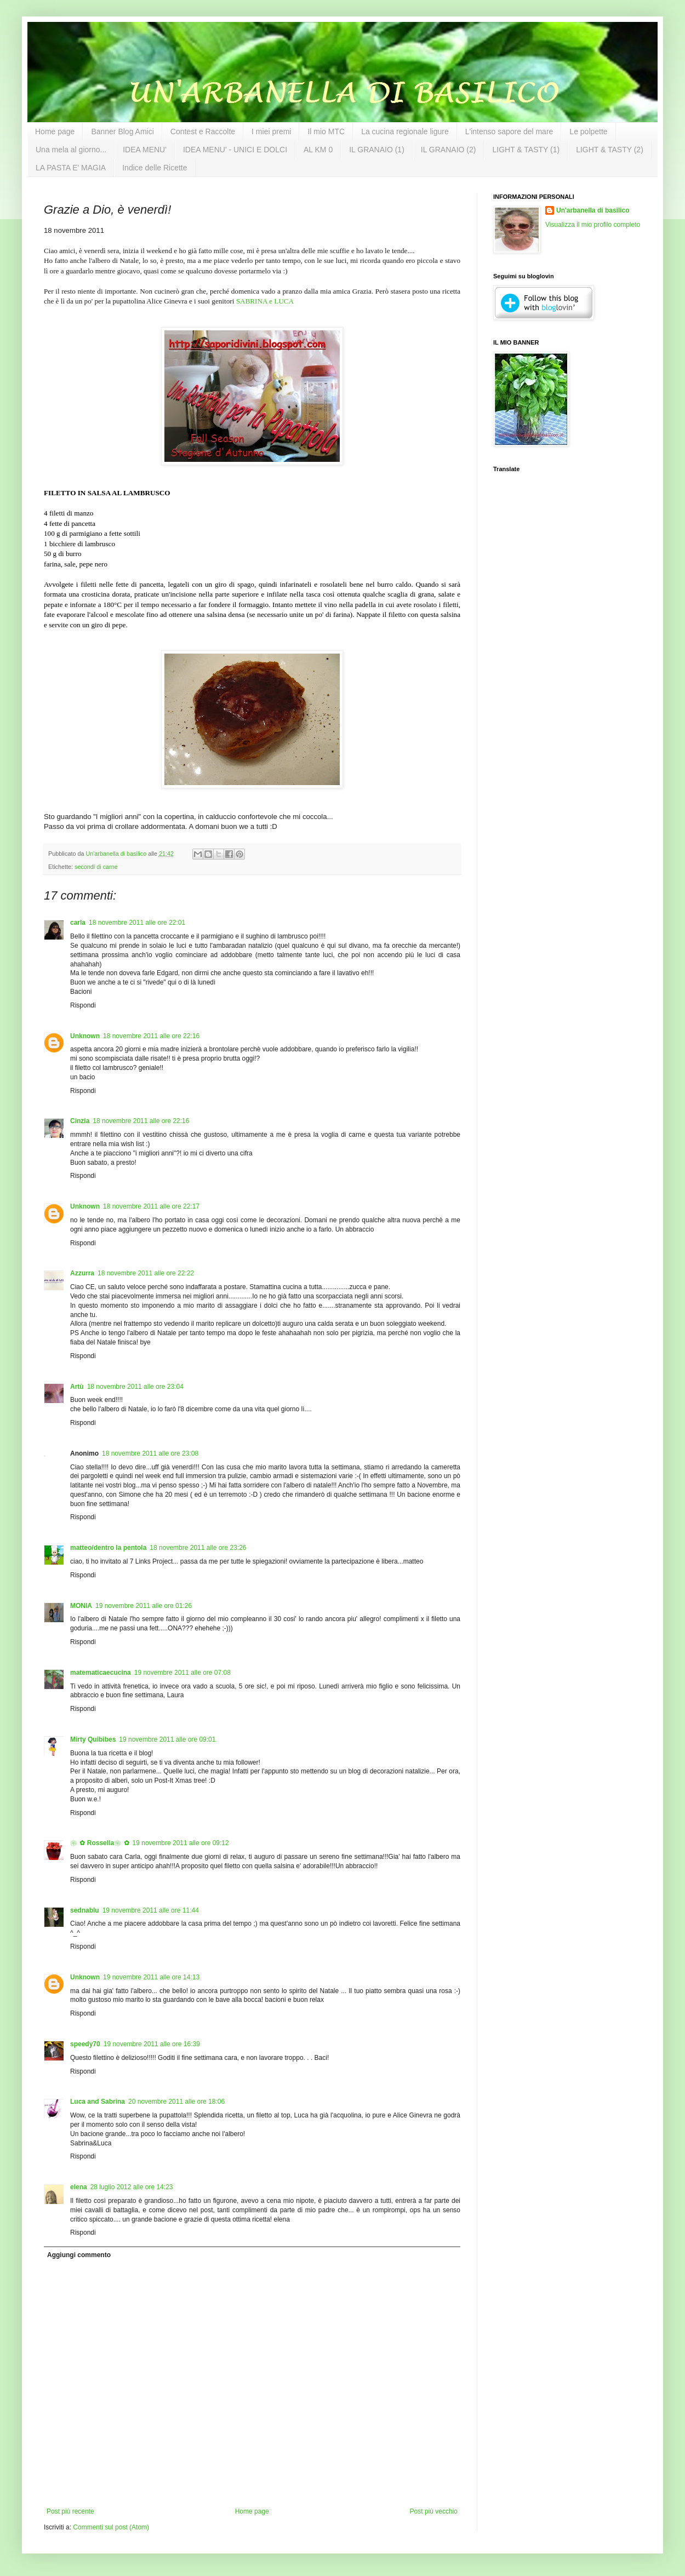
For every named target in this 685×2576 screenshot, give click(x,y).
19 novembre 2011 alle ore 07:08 (182, 1672)
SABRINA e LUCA (265, 301)
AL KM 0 (318, 149)
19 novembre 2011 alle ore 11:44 (150, 1910)
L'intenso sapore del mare (509, 131)
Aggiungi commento (79, 2255)
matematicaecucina (100, 1672)
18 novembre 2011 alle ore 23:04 (135, 1386)
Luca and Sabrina (97, 2101)
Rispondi (83, 1005)
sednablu (84, 1910)
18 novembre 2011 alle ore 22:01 (137, 922)
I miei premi (271, 131)
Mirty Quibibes (93, 1739)
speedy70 (85, 2044)
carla (77, 922)
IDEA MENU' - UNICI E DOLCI (235, 149)
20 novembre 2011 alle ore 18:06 (176, 2101)
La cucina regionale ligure (405, 131)
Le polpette (588, 131)
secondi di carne (96, 866)
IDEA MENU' (145, 149)
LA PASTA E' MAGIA (71, 167)
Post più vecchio (434, 2511)
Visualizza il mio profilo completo (592, 224)
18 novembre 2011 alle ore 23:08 (150, 1453)
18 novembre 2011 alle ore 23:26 (198, 1548)
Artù (77, 1386)
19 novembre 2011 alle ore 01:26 (143, 1606)
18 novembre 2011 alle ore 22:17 (151, 1206)
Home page (55, 131)
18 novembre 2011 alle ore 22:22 (146, 1273)
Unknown (85, 1036)
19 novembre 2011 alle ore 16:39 (152, 2044)
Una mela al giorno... (71, 149)
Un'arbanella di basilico (593, 210)
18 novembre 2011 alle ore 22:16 (151, 1036)
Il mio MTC (326, 131)
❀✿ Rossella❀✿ (99, 1843)
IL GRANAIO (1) (376, 149)
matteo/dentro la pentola (108, 1548)
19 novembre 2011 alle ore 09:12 (181, 1843)
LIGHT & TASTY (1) (526, 149)
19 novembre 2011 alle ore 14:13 (151, 1977)
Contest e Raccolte (202, 131)
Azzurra (82, 1273)
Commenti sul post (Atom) (111, 2527)
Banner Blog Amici (122, 131)
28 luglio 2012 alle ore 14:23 (131, 2187)
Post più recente (70, 2511)
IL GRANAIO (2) (448, 149)
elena (78, 2187)
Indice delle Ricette (154, 167)
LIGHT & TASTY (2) (609, 149)
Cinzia (79, 1121)
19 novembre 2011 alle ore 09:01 (167, 1739)
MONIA (81, 1606)
